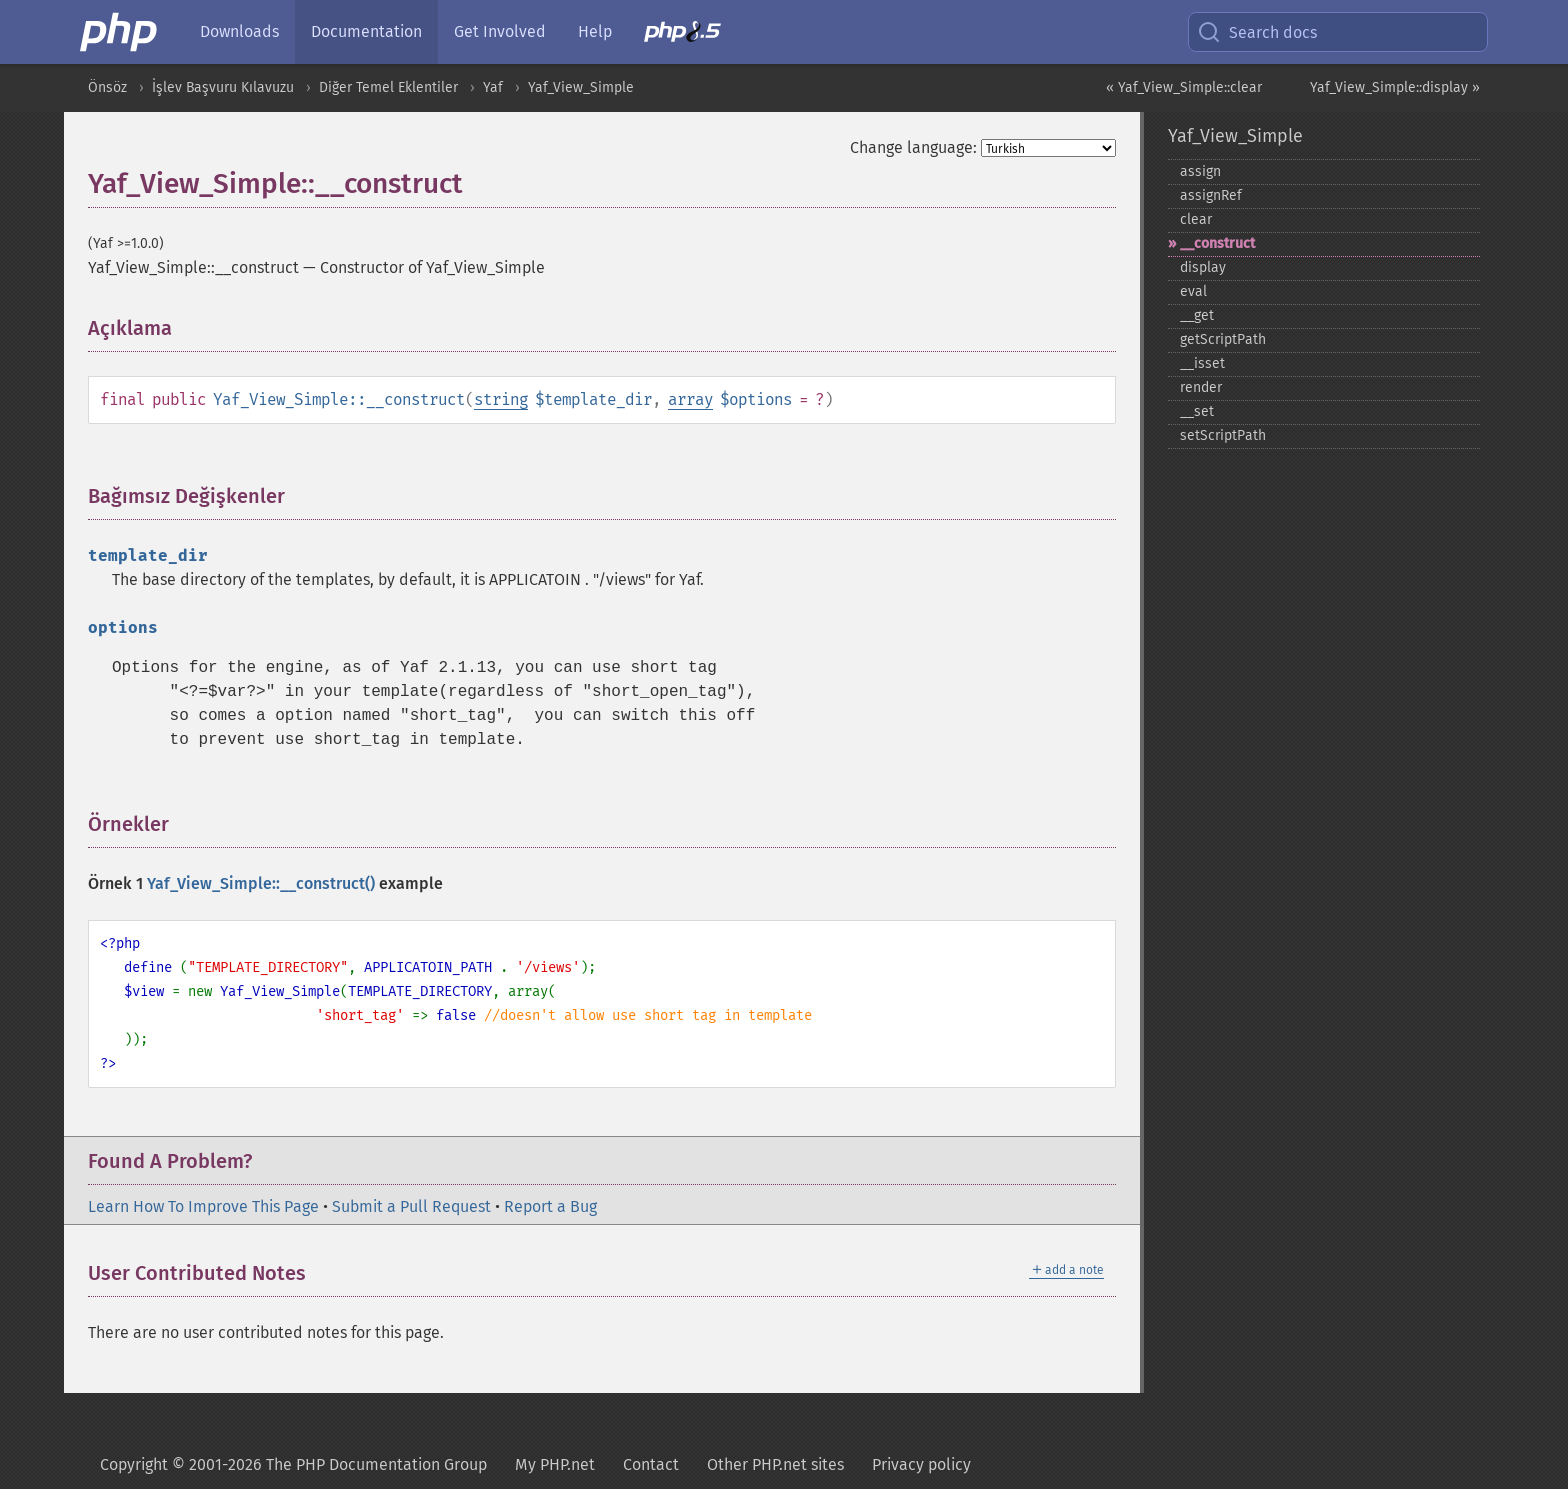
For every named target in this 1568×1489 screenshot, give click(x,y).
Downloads (239, 31)
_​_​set (1197, 411)
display (1203, 267)
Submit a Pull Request (411, 1206)
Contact (651, 1464)
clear (1196, 219)
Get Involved (500, 31)
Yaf (493, 87)
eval (1193, 291)
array (690, 399)
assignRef (1211, 195)
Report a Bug (550, 1206)
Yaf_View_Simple (581, 87)
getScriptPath (1223, 339)
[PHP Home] (120, 32)
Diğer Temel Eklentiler (388, 87)
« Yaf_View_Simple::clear (1184, 87)
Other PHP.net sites (775, 1464)
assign (1200, 171)
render (1201, 387)
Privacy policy (921, 1464)
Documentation (366, 31)
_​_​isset (1202, 363)
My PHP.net (555, 1464)
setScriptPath (1223, 435)
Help (595, 31)
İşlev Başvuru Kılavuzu (223, 87)
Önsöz (107, 87)
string (501, 399)
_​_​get (1197, 315)
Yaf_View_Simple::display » (1395, 87)
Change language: (913, 147)
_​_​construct (1217, 243)
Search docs (1257, 32)
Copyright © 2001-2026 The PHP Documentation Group (293, 1464)
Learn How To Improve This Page (203, 1206)
